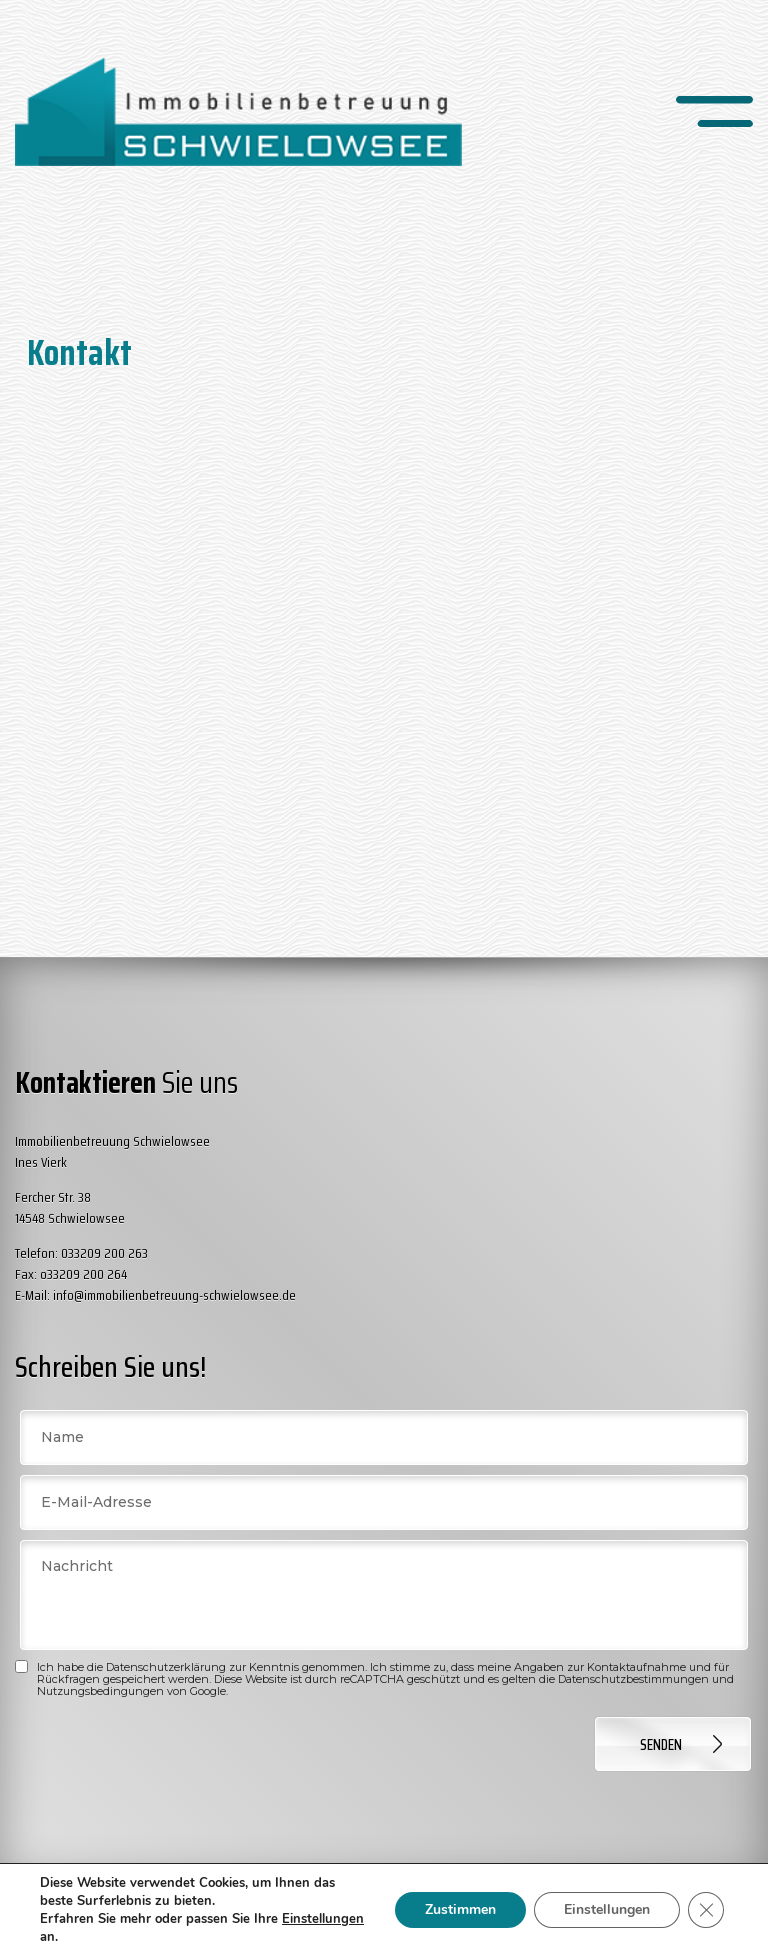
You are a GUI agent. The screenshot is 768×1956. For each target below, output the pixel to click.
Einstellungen (607, 1909)
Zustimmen (460, 1909)
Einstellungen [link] (323, 1919)
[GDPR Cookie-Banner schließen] (706, 1910)
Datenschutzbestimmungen (633, 1679)
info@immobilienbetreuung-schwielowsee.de (174, 1295)
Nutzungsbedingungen (100, 1691)
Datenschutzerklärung (166, 1667)
